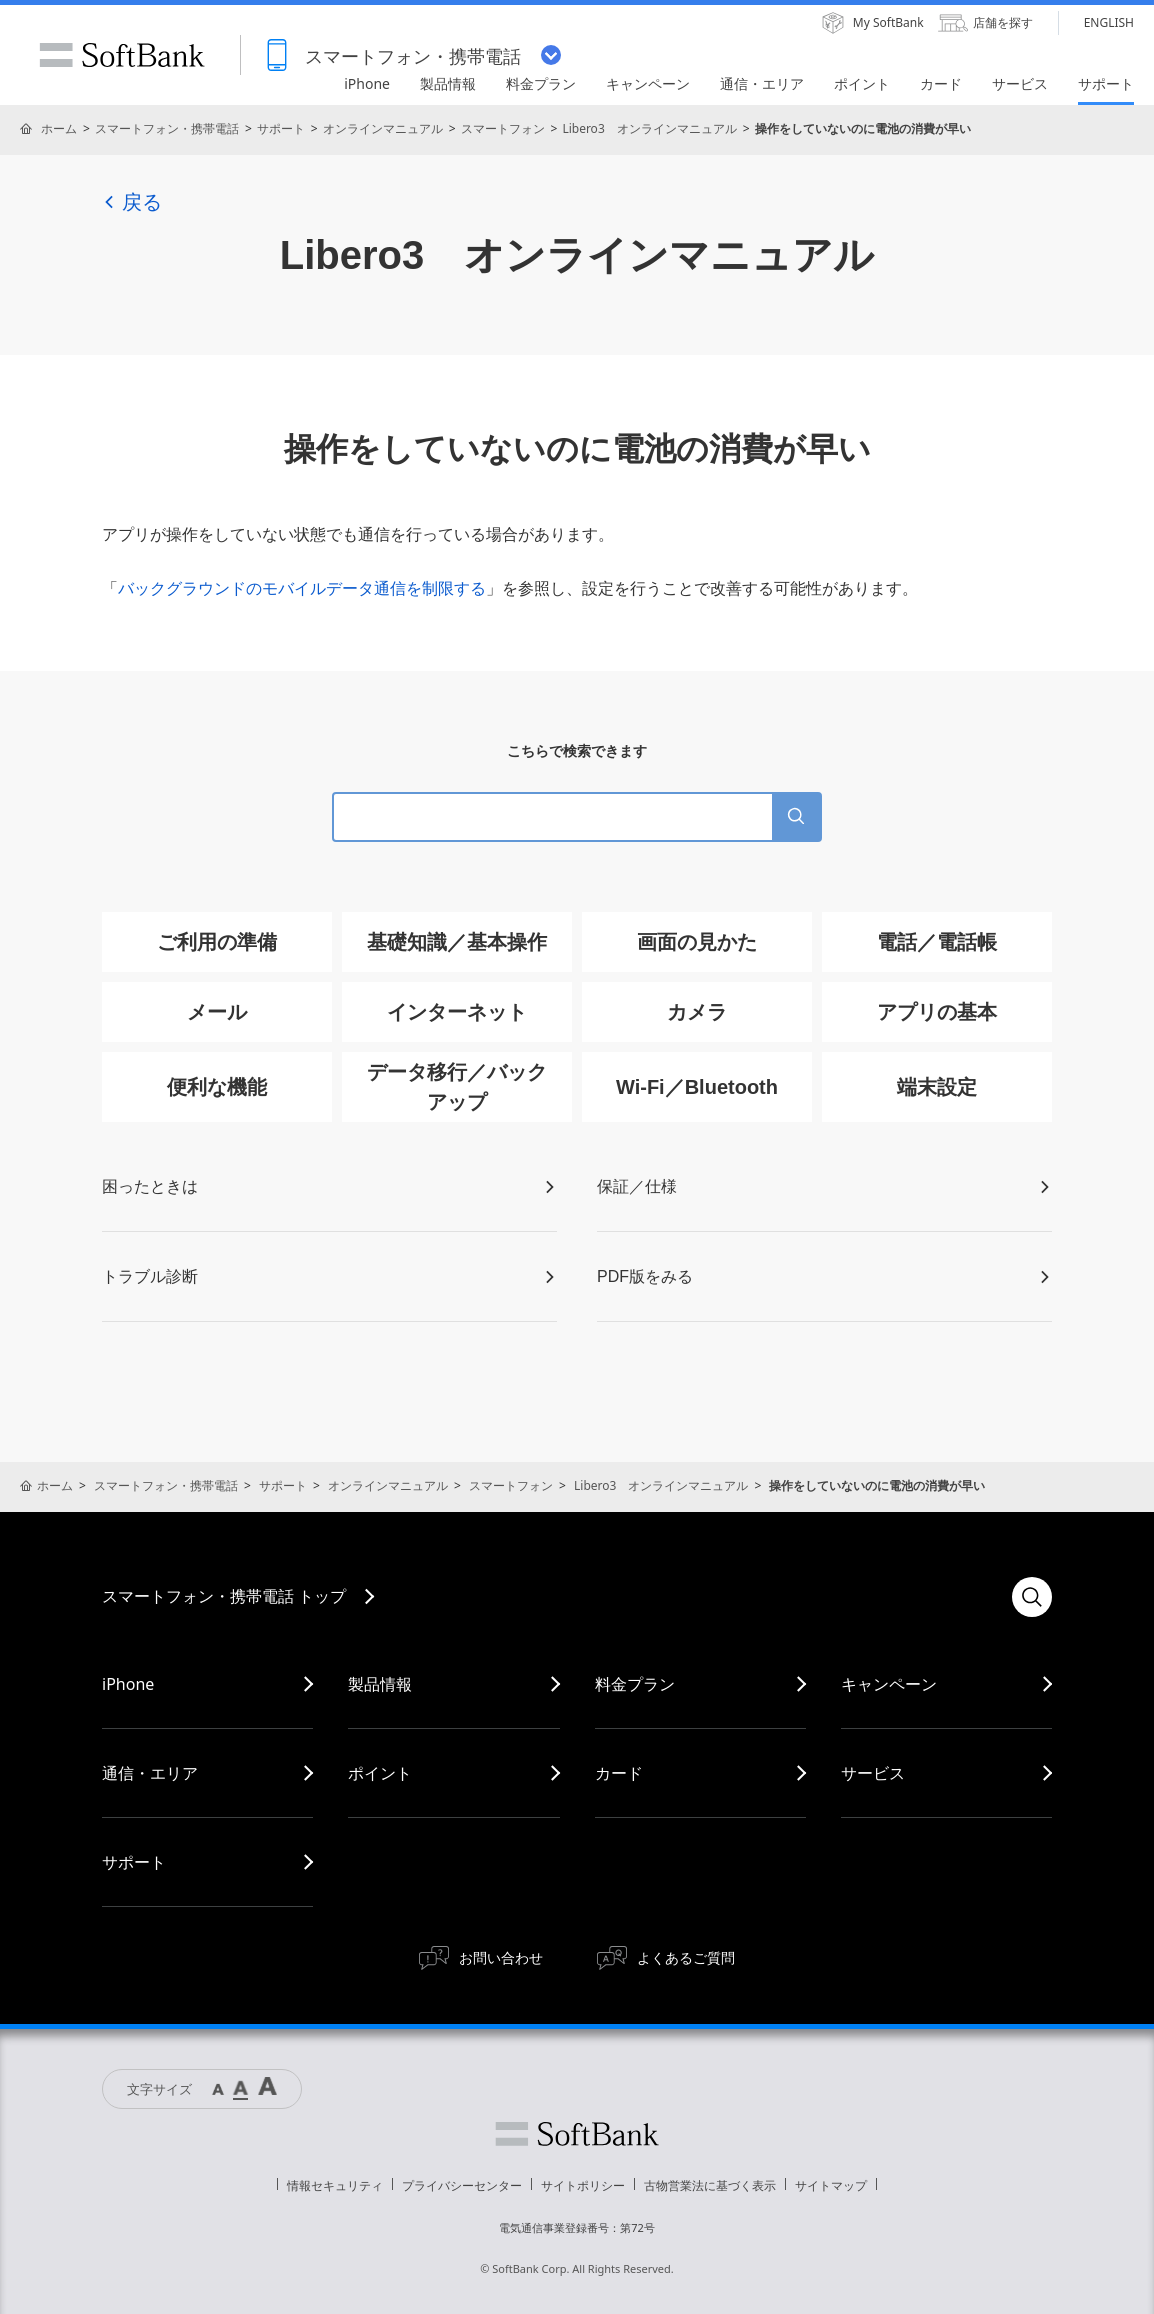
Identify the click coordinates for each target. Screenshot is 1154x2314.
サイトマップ (831, 2185)
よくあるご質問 (686, 1957)
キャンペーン (889, 1684)
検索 (1032, 1597)
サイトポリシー (583, 2185)
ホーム (59, 128)
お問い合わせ (501, 1957)
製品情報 (380, 1684)
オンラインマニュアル (383, 128)
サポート (281, 128)
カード (619, 1773)
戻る (132, 202)
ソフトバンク (577, 2134)
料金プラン (635, 1684)
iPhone (128, 1684)
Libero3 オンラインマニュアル (649, 128)
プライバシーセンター (462, 2185)
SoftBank (122, 55)
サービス (873, 1773)
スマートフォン (503, 128)
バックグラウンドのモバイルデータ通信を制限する (302, 588)
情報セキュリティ (335, 2185)
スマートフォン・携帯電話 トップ (224, 1596)
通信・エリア (150, 1773)
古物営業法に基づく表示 (710, 2185)
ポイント (380, 1773)
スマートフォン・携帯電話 (167, 128)
